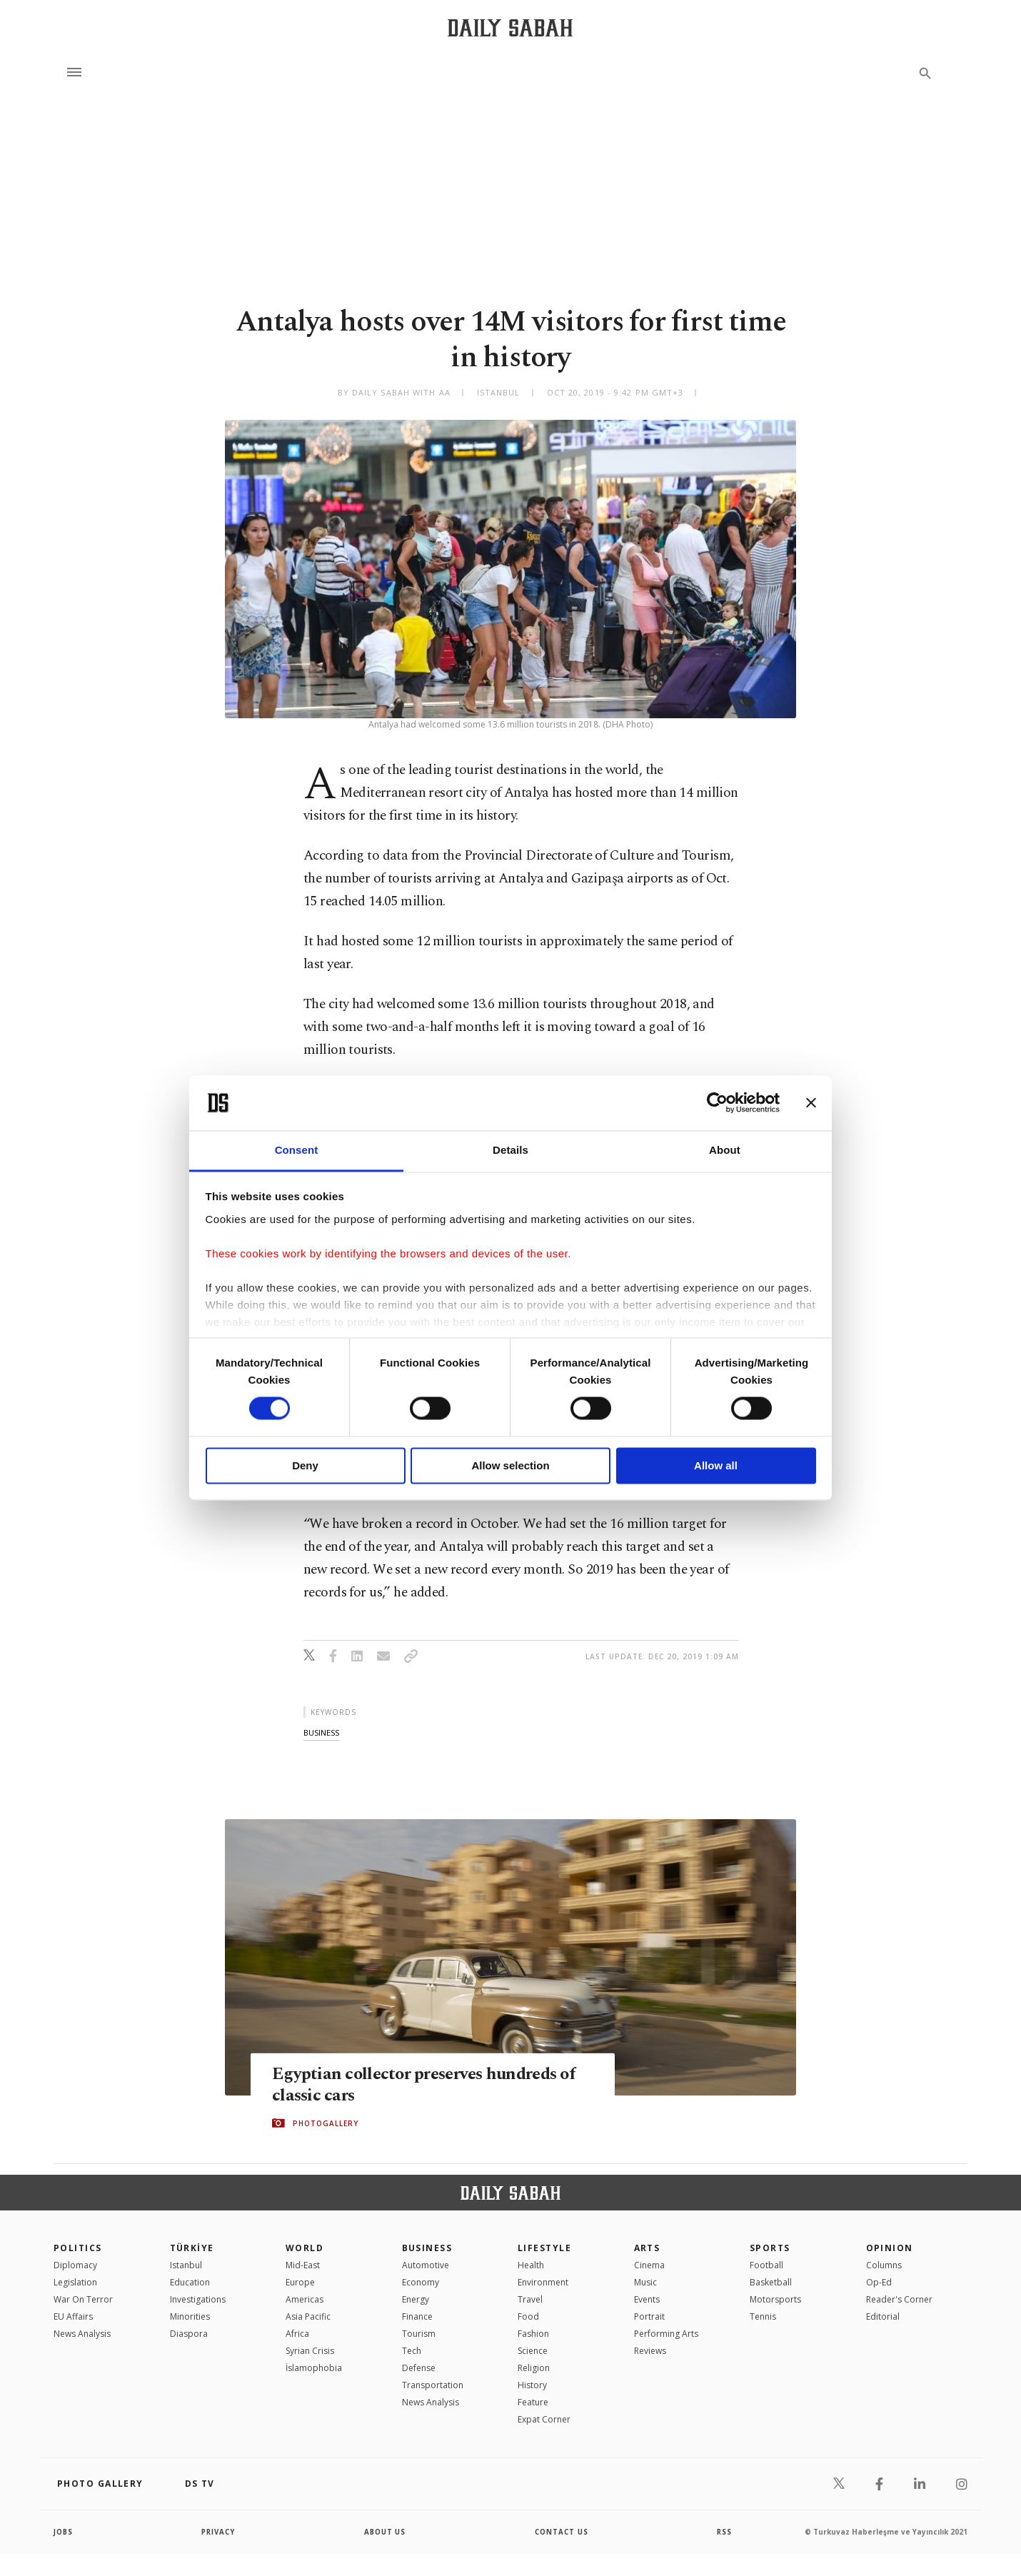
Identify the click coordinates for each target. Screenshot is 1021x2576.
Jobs (64, 2532)
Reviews (650, 2351)
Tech (411, 2351)
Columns (884, 2265)
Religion (534, 2368)
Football (766, 2265)
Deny (305, 1465)
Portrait (649, 2316)
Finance (417, 2316)
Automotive (425, 2265)
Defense (419, 2368)
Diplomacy (75, 2265)
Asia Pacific (308, 2316)
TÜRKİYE (192, 2248)
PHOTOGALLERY (325, 2123)
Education (190, 2282)
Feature (533, 2402)
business (321, 1732)
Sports (770, 2248)
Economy (420, 2282)
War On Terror (83, 2299)
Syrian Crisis (310, 2351)
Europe (300, 2282)
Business (427, 2248)
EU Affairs (73, 2316)
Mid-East (303, 2265)
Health (531, 2265)
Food (528, 2316)
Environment (543, 2282)
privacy (219, 2532)
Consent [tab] (296, 1150)
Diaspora (189, 2334)
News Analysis (82, 2334)
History (532, 2385)
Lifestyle (544, 2248)
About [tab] (724, 1150)
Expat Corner (544, 2419)
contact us (562, 2532)
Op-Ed (879, 2282)
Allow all (716, 1465)
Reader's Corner (899, 2299)
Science (533, 2351)
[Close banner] (811, 1103)
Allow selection (510, 1465)
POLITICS (78, 2248)
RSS (724, 2532)
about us (385, 2532)
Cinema (649, 2265)
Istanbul (186, 2265)
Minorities (190, 2316)
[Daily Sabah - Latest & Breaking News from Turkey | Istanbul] (510, 27)
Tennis (763, 2316)
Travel (530, 2299)
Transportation (432, 2385)
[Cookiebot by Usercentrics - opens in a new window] (717, 1103)
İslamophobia (314, 2368)
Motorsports (775, 2299)
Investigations (198, 2299)
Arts (647, 2248)
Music (645, 2282)
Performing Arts (666, 2334)
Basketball (771, 2282)
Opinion (889, 2248)
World (304, 2248)
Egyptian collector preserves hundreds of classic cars (428, 2084)
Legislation (75, 2282)
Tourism (419, 2334)
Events (647, 2299)
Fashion (533, 2334)
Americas (304, 2299)
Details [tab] (510, 1150)
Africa (297, 2334)
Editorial (883, 2316)
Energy (415, 2299)
